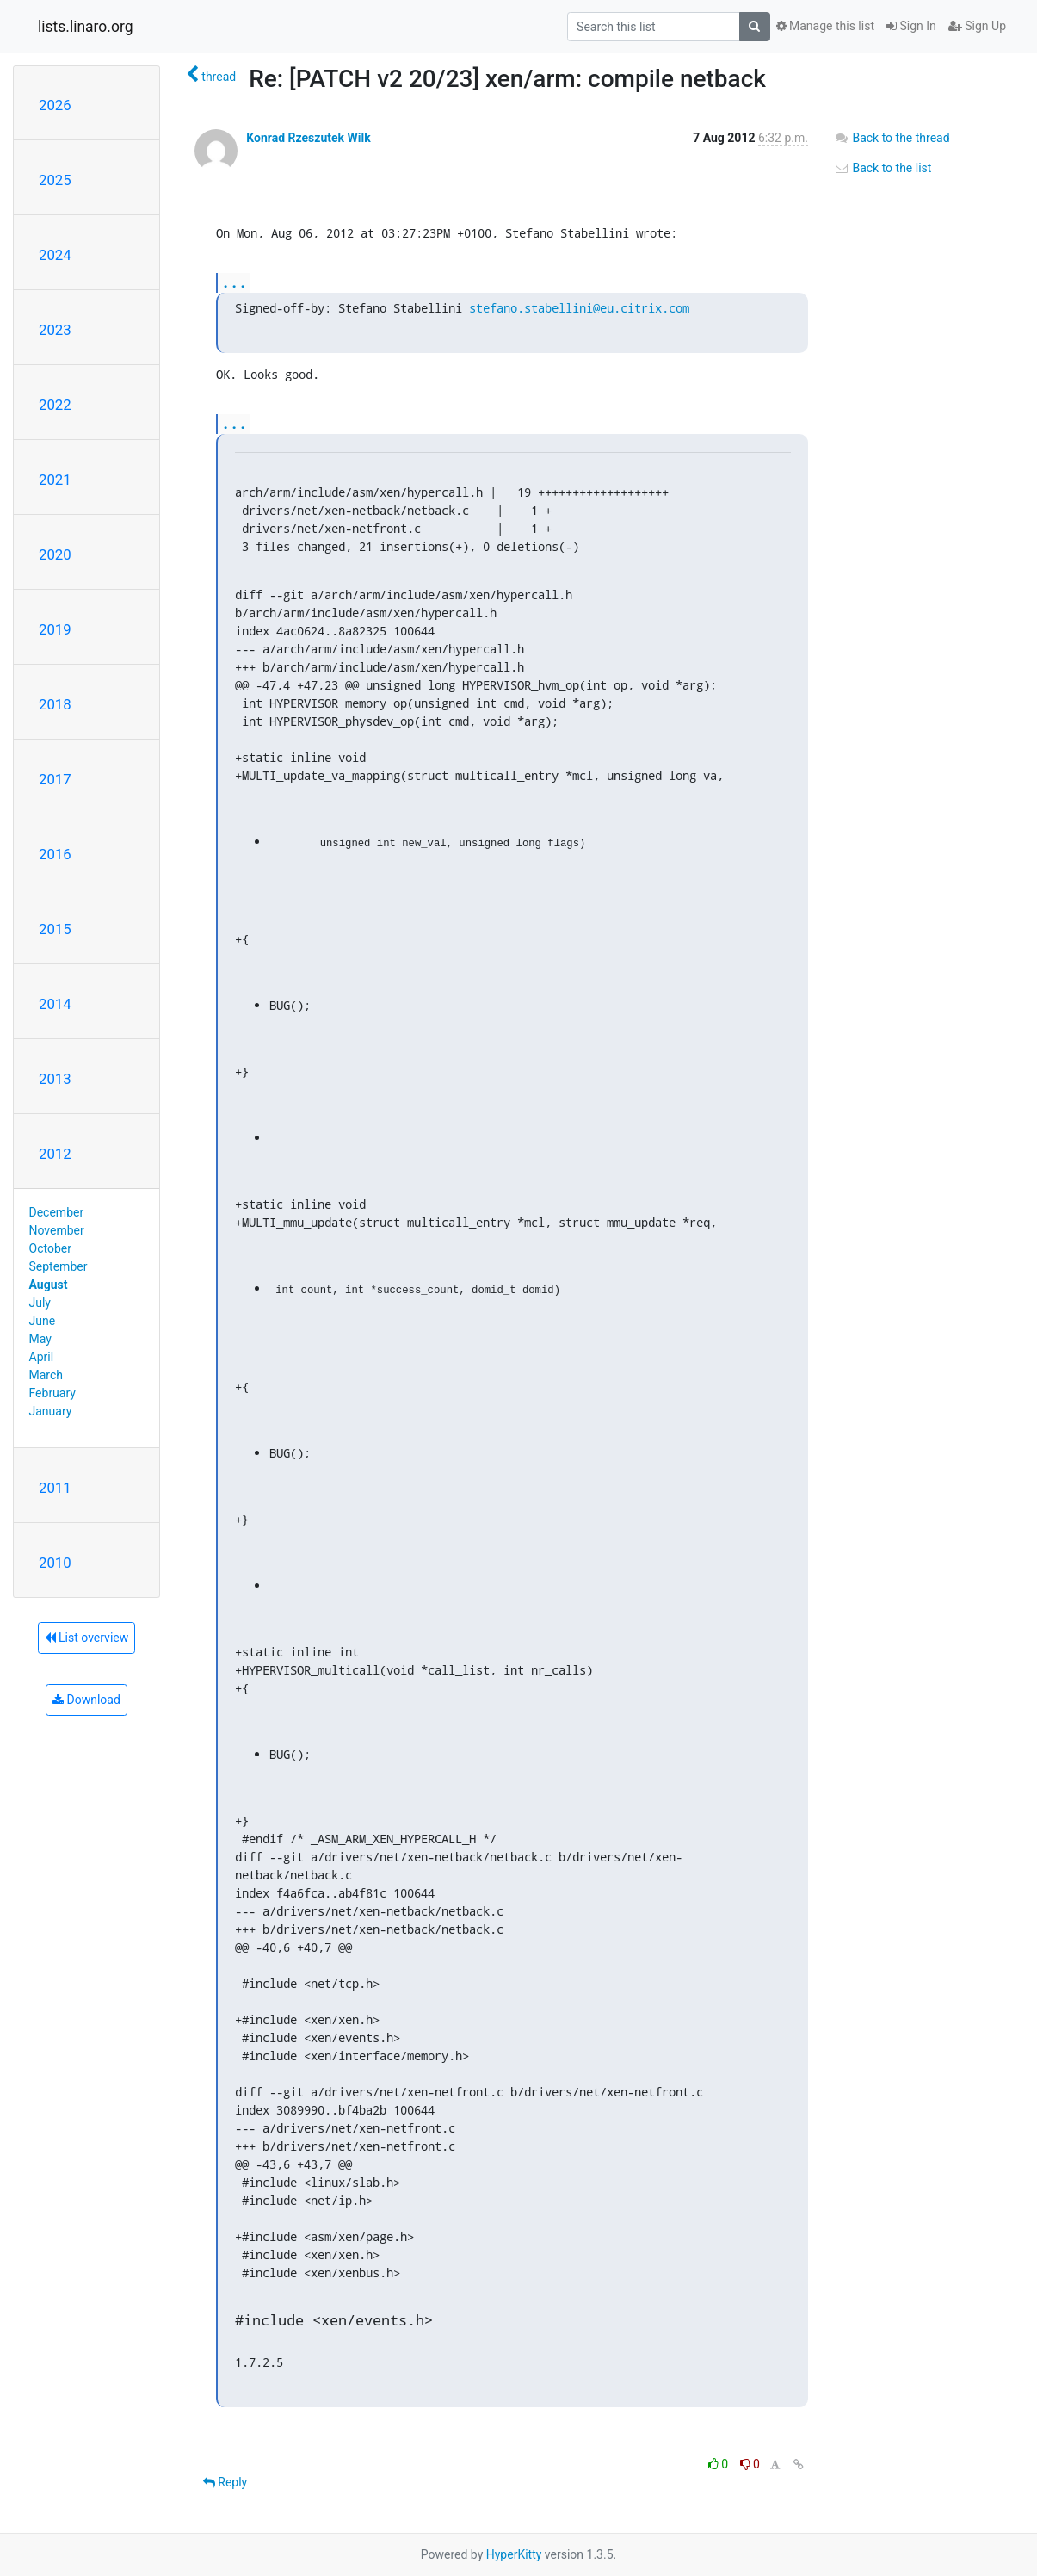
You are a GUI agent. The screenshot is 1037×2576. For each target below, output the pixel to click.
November (56, 1230)
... (234, 282)
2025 (55, 180)
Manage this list (825, 26)
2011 (55, 1487)
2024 (55, 254)
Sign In (911, 26)
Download (86, 1699)
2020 (55, 554)
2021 (55, 479)
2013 (55, 1078)
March (46, 1375)
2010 (55, 1562)
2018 (55, 704)
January (50, 1411)
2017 (55, 779)
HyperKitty (514, 2554)
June (42, 1321)
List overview (87, 1637)
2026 (55, 105)
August (48, 1284)
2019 (55, 629)
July (40, 1303)
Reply (225, 2482)
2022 (55, 404)
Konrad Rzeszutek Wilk (308, 138)
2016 (55, 854)
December (56, 1212)
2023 (55, 329)
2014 (55, 1003)
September (58, 1266)
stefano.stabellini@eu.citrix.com (579, 308)
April (41, 1357)
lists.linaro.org (85, 26)
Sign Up (977, 26)
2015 (55, 929)
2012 (55, 1153)
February (52, 1393)
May (40, 1339)
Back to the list (882, 168)
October (50, 1248)
